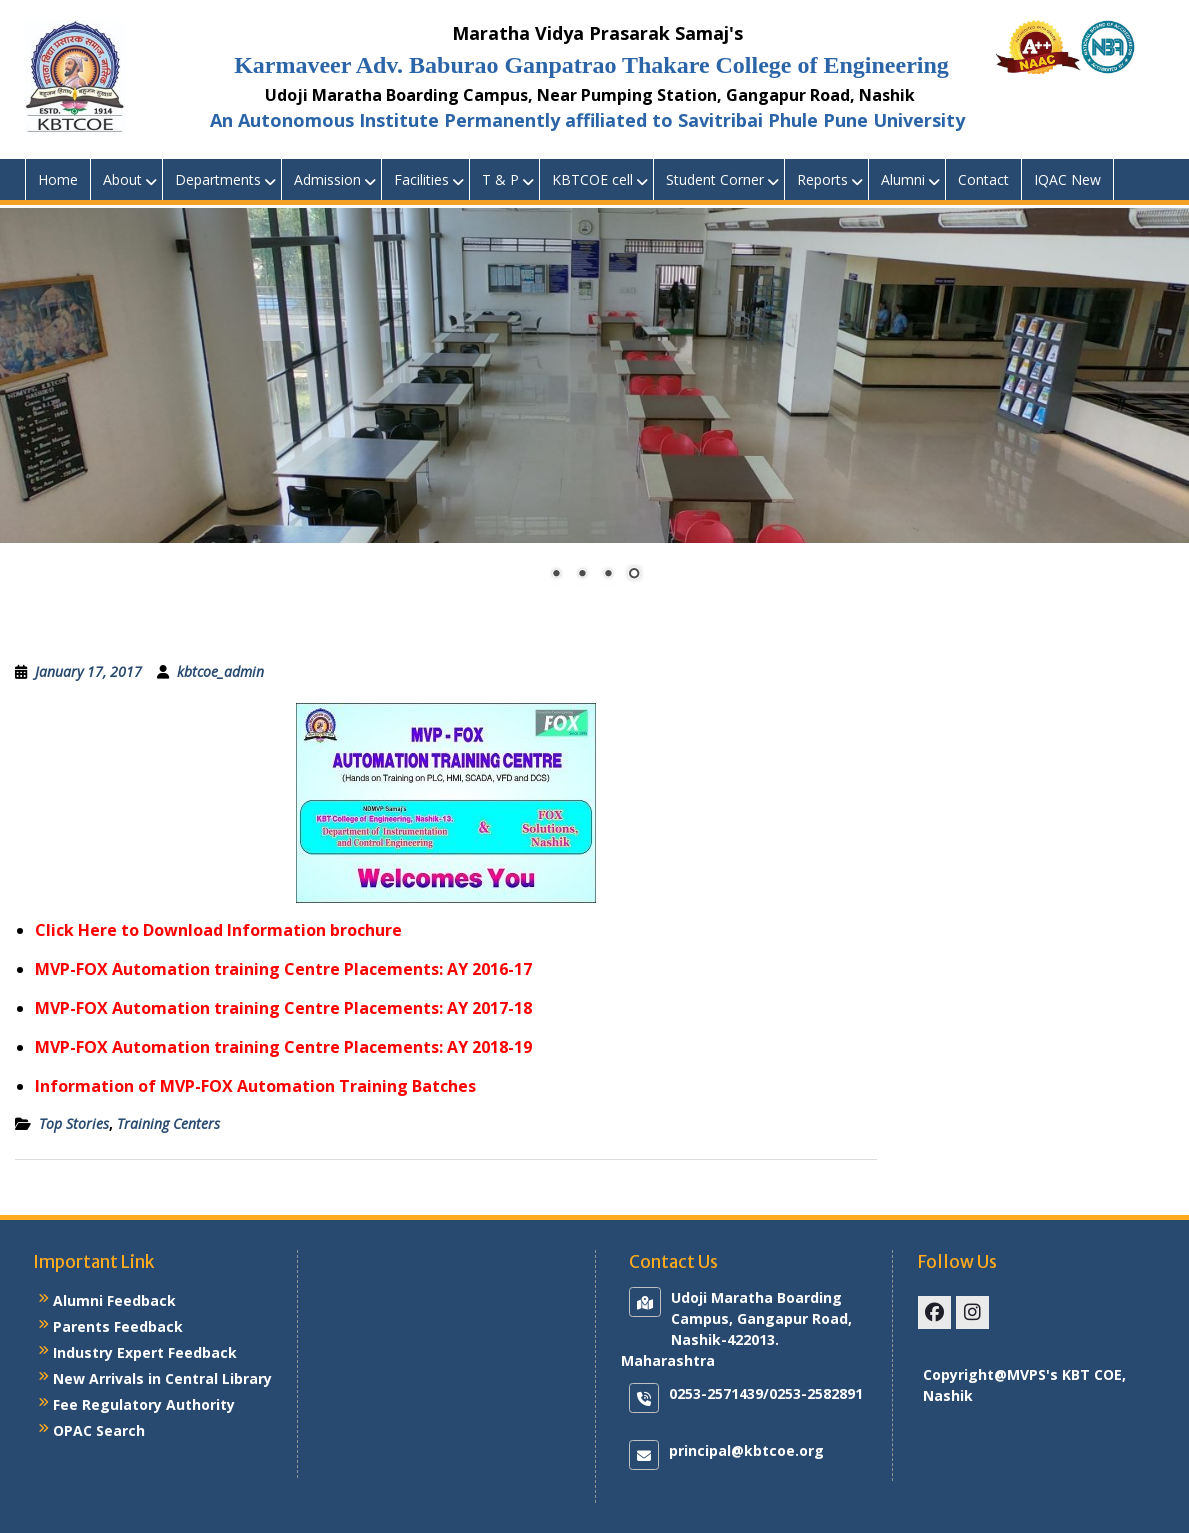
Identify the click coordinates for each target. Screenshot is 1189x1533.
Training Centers (168, 1123)
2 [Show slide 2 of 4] (582, 575)
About (122, 179)
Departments (218, 179)
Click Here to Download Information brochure (218, 930)
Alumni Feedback (114, 1300)
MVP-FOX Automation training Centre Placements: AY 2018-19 (283, 1047)
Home (58, 179)
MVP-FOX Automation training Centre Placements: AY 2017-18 (283, 1008)
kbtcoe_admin (220, 671)
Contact (983, 179)
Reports (822, 179)
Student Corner (715, 179)
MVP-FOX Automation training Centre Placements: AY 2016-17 (283, 969)
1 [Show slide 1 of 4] (556, 575)
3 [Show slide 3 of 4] (608, 575)
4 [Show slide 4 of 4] (634, 575)
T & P (500, 179)
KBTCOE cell (592, 179)
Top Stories (74, 1123)
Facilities (421, 179)
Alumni (903, 179)
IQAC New (1067, 179)
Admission (327, 179)
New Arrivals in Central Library (162, 1378)
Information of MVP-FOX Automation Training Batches (255, 1086)
